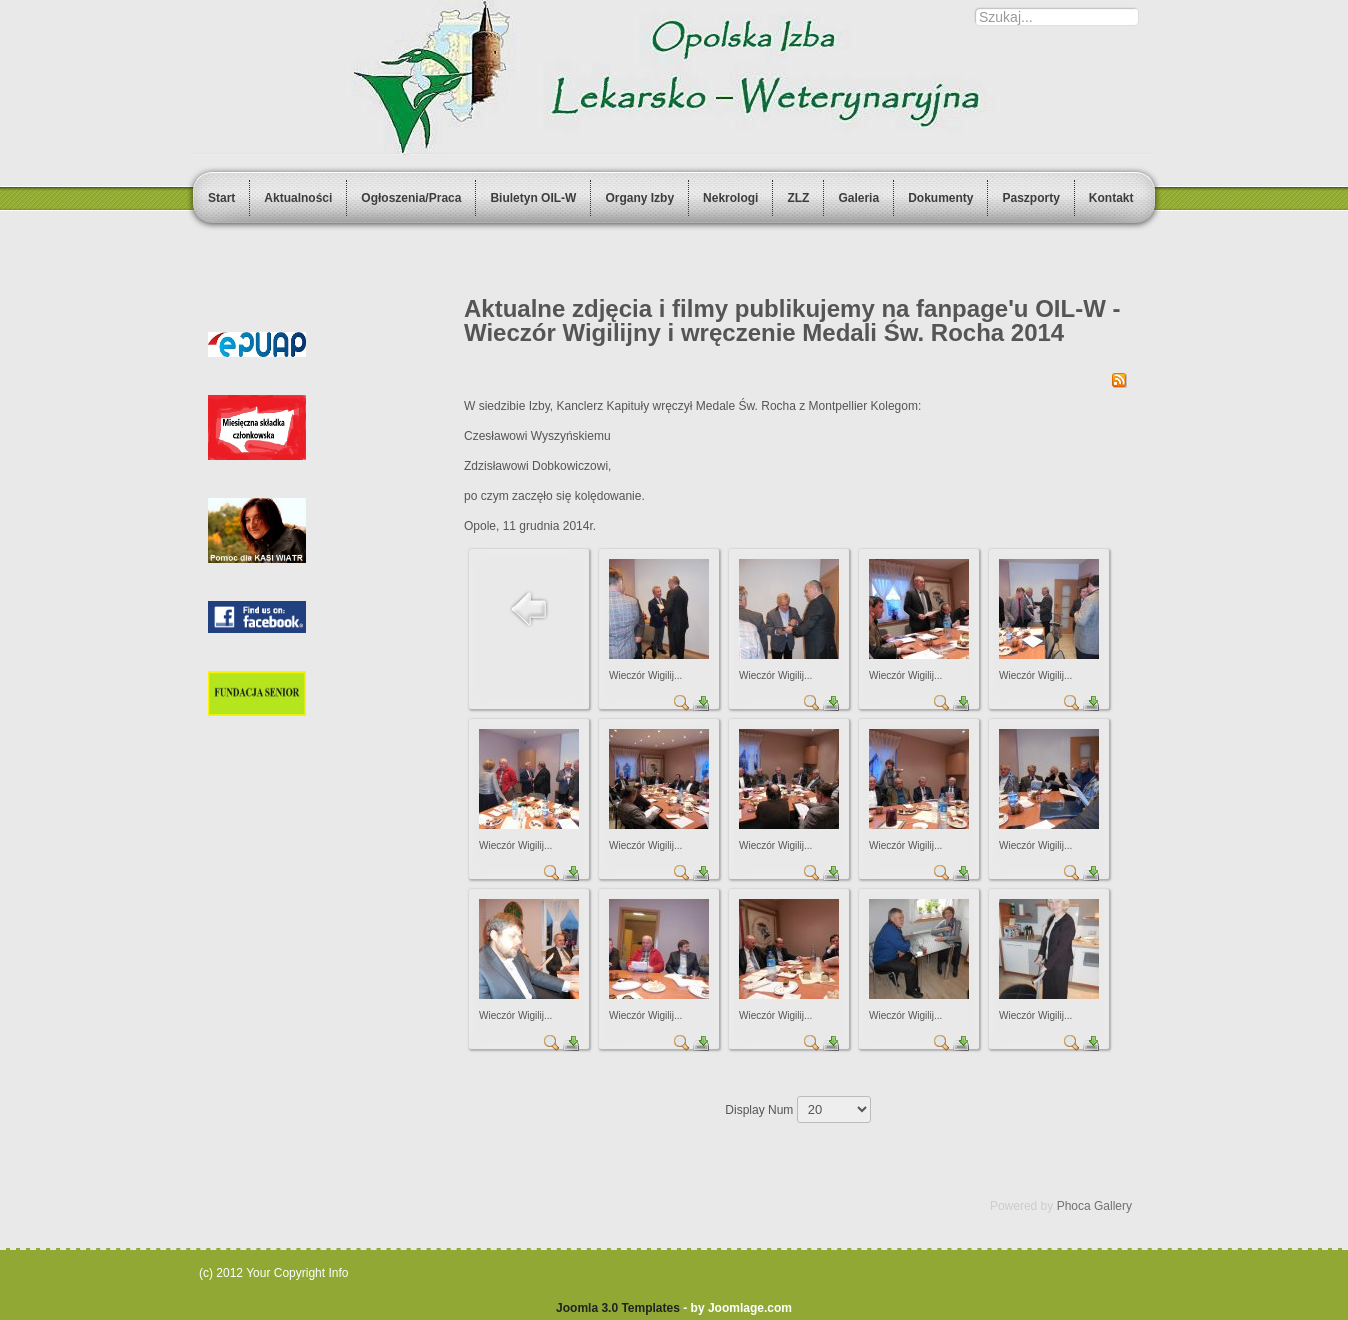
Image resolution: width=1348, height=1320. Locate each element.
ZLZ (798, 198)
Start (221, 198)
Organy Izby (639, 198)
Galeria (858, 198)
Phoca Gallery (1094, 1206)
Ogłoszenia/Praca (411, 198)
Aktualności (298, 198)
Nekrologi (730, 198)
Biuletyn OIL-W (533, 198)
